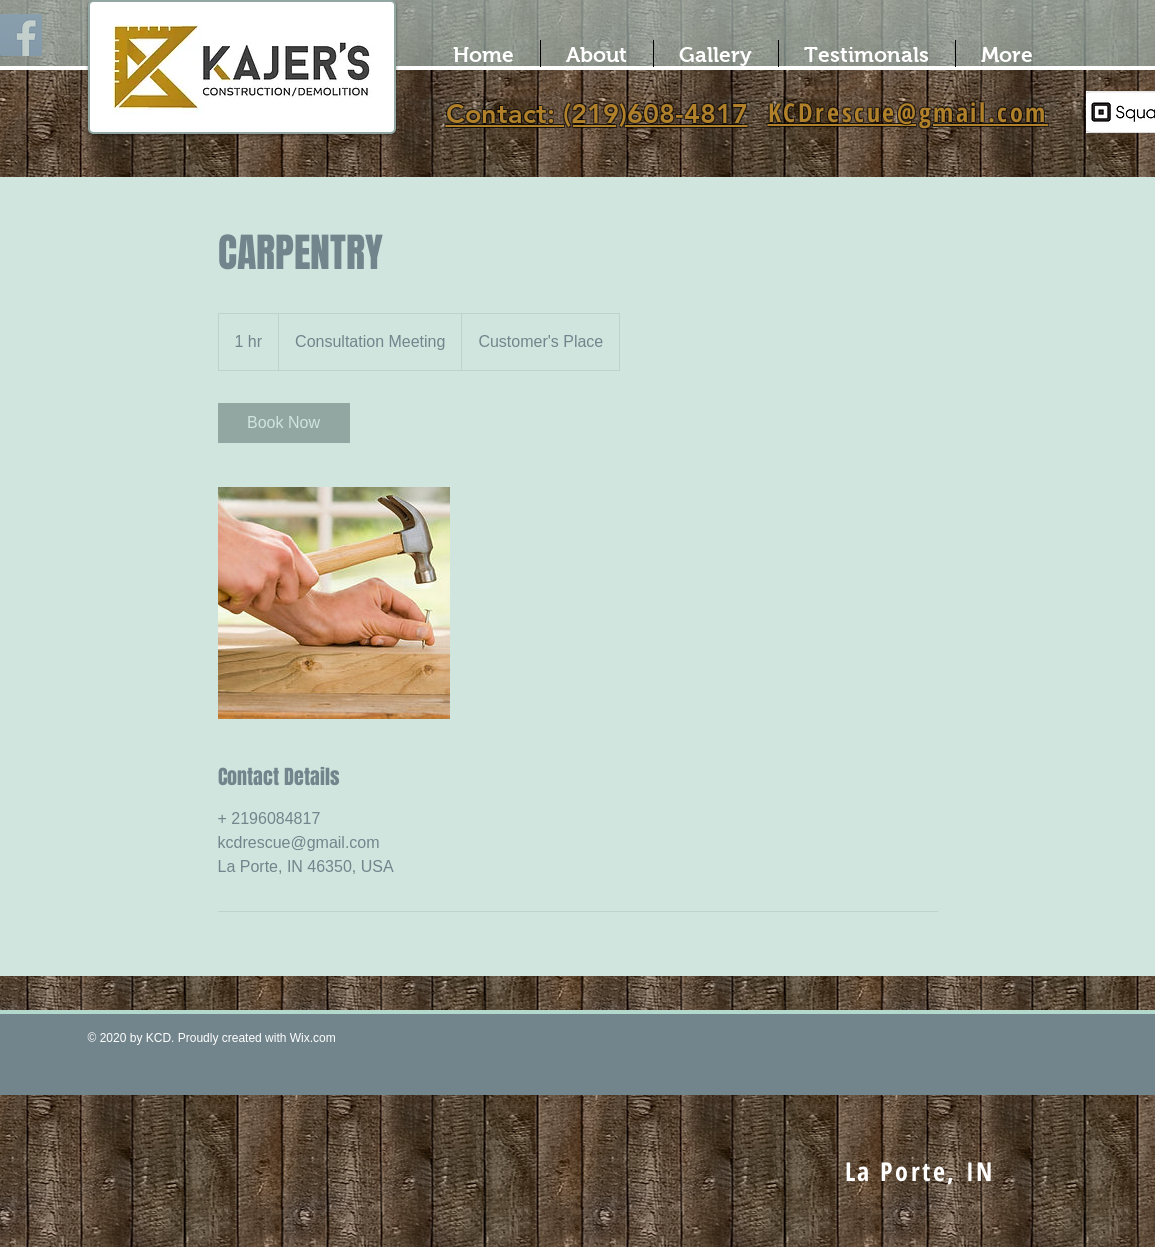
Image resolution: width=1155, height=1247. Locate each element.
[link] (284, 423)
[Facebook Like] (580, 1047)
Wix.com (313, 1038)
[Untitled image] (334, 603)
